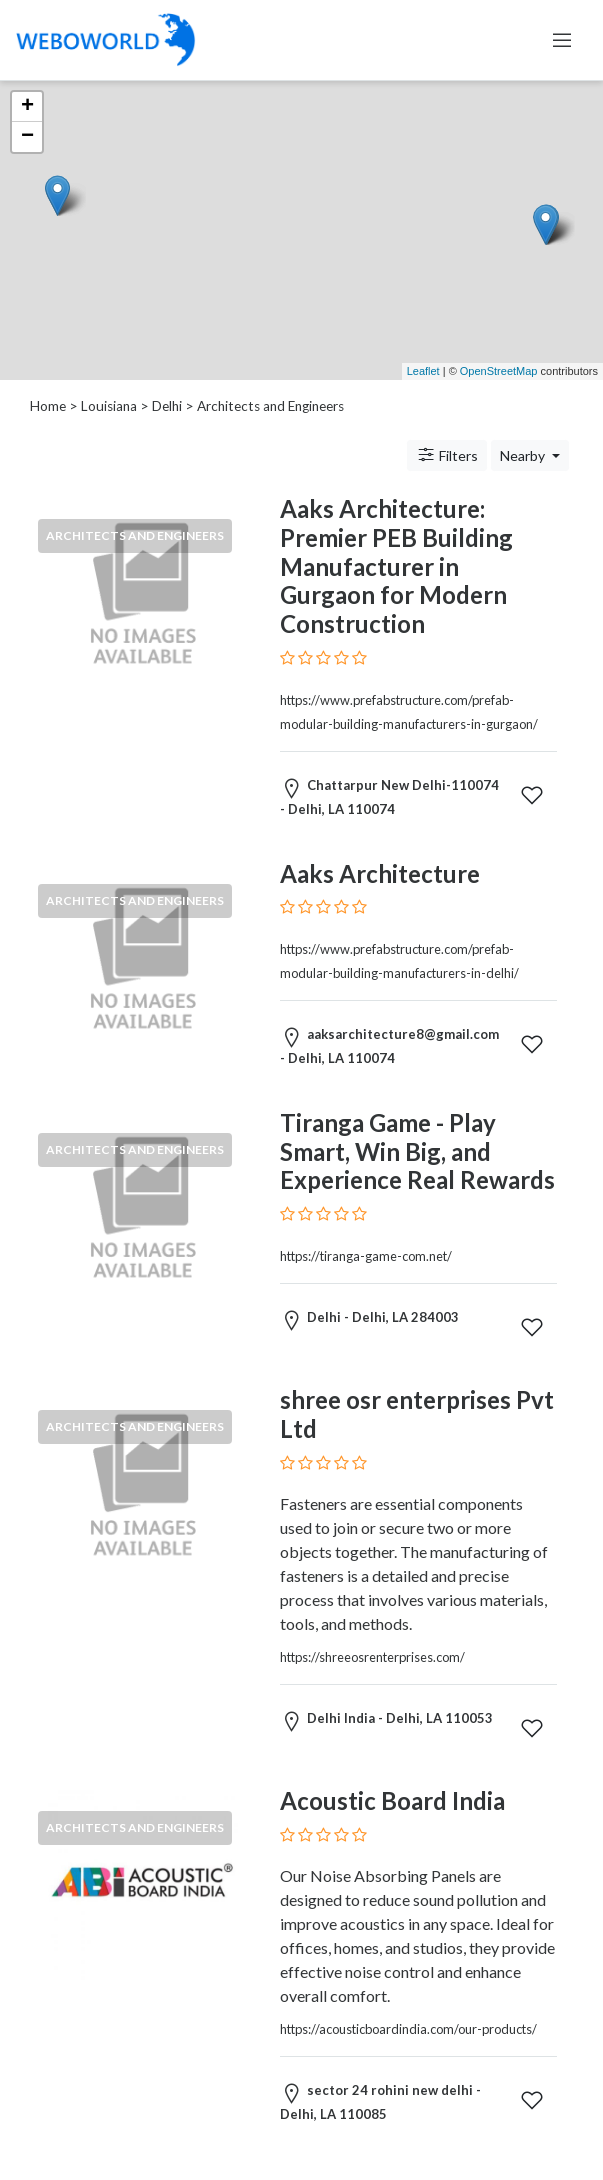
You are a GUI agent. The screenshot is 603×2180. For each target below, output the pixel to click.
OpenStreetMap (499, 371)
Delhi (167, 406)
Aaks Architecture (380, 873)
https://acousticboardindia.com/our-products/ (408, 2029)
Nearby (524, 455)
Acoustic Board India (392, 1800)
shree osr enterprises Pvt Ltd (417, 1414)
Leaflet (423, 371)
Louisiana (109, 406)
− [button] (27, 137)
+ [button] (27, 107)
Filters (447, 455)
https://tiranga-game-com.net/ (366, 1256)
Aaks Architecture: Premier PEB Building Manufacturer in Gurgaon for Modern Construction (396, 566)
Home (48, 406)
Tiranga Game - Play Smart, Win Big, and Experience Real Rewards (417, 1151)
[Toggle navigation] (562, 40)
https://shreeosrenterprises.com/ (372, 1657)
